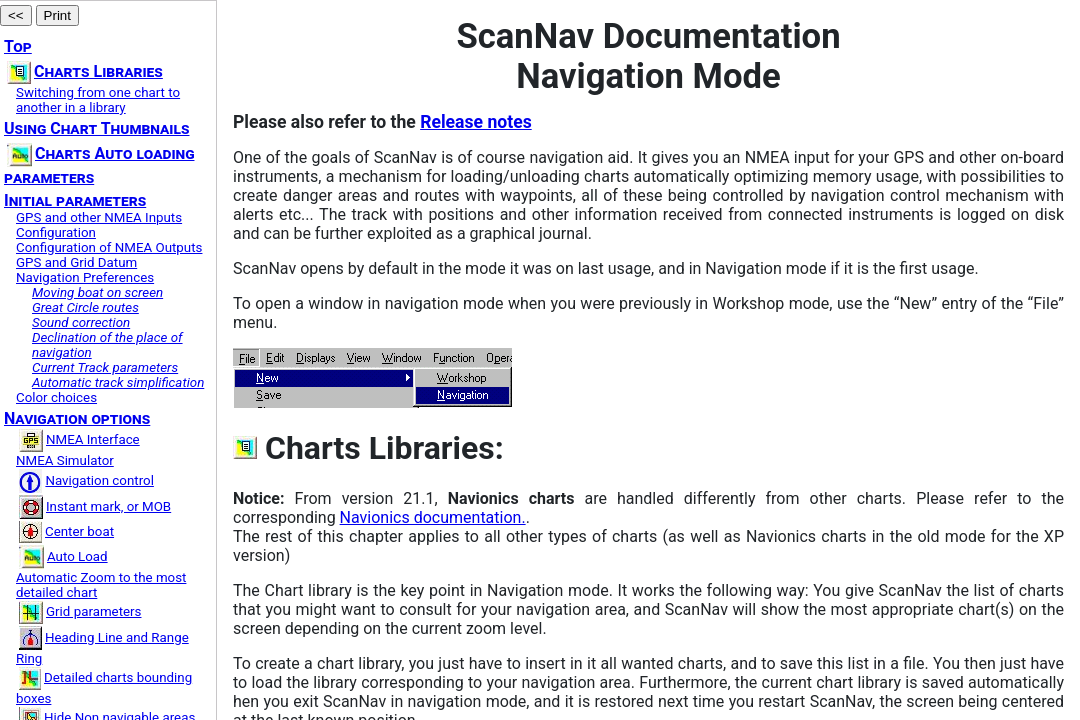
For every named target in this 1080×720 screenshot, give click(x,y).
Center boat (66, 531)
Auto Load (63, 556)
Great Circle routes (85, 307)
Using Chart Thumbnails (97, 128)
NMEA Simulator (65, 460)
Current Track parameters (105, 367)
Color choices (56, 397)
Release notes (476, 122)
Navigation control (86, 480)
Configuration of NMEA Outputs (109, 247)
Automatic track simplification (118, 382)
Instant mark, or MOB (95, 506)
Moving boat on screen (97, 292)
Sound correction (81, 322)
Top (18, 46)
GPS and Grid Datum (76, 262)
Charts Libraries (85, 71)
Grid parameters (80, 611)
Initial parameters (75, 200)
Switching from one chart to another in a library (98, 100)
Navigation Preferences (85, 277)
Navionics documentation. (433, 517)
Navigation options (77, 418)
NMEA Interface (79, 439)
